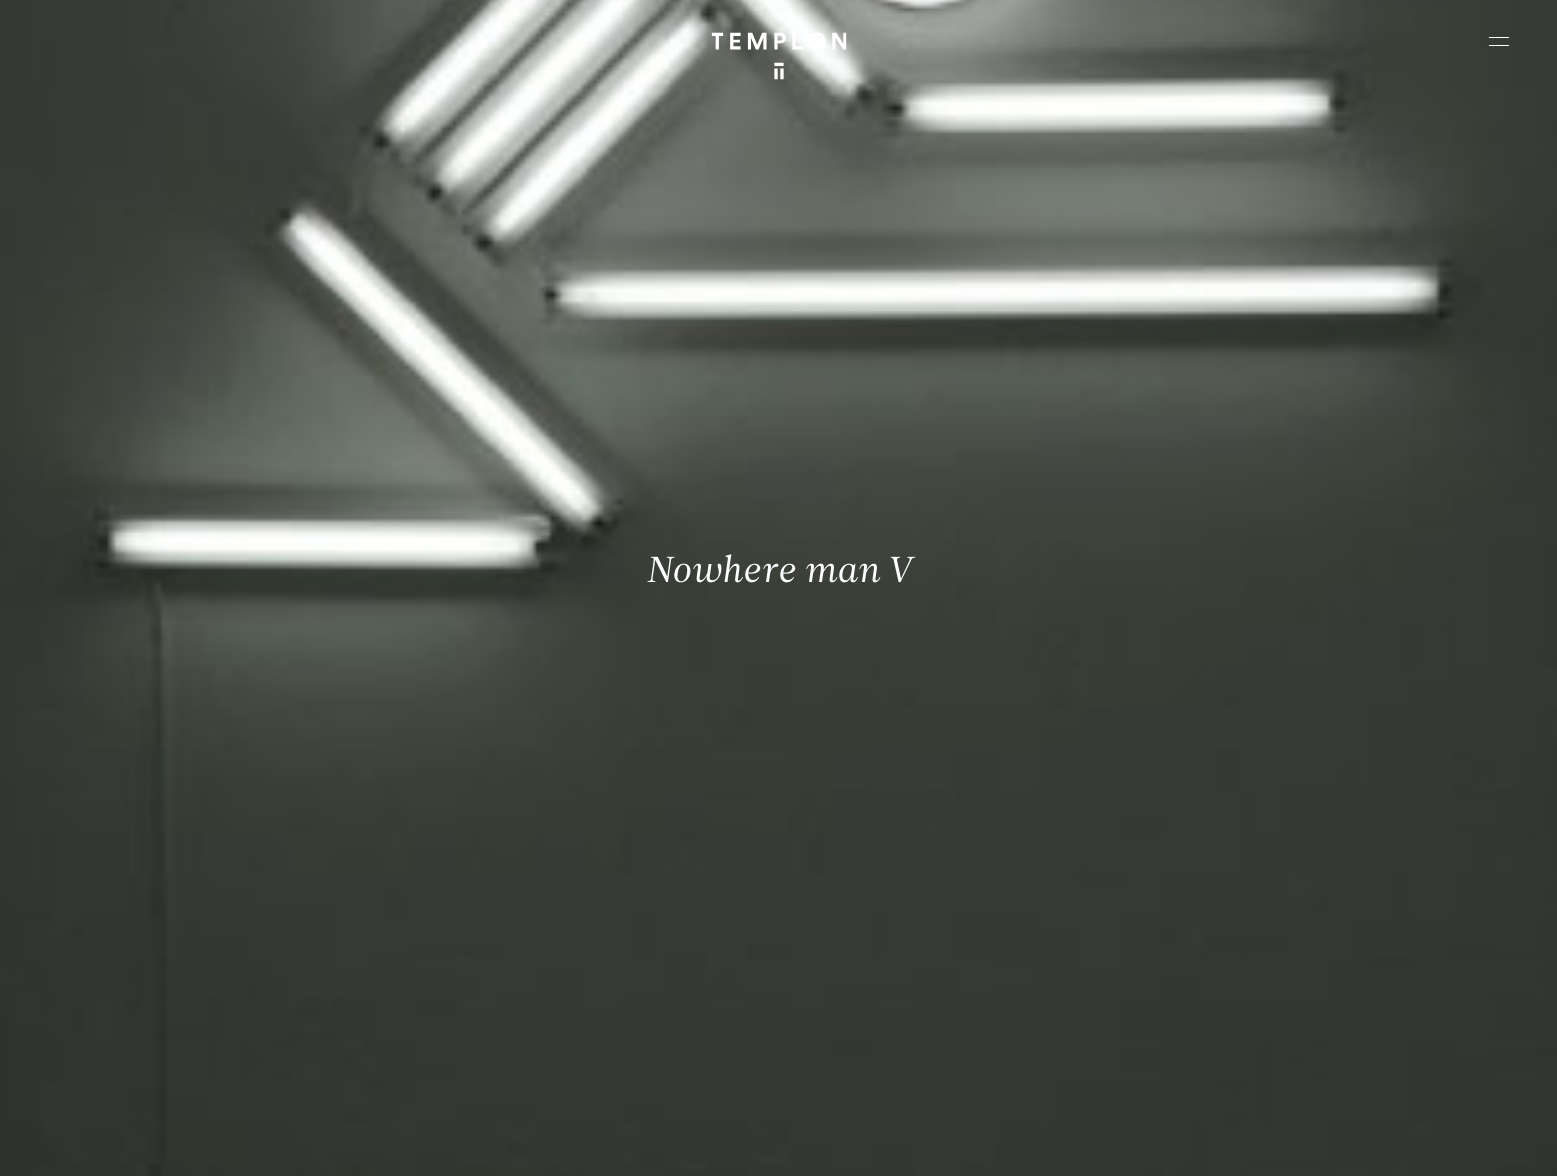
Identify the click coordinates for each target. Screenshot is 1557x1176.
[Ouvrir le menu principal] (1499, 41)
